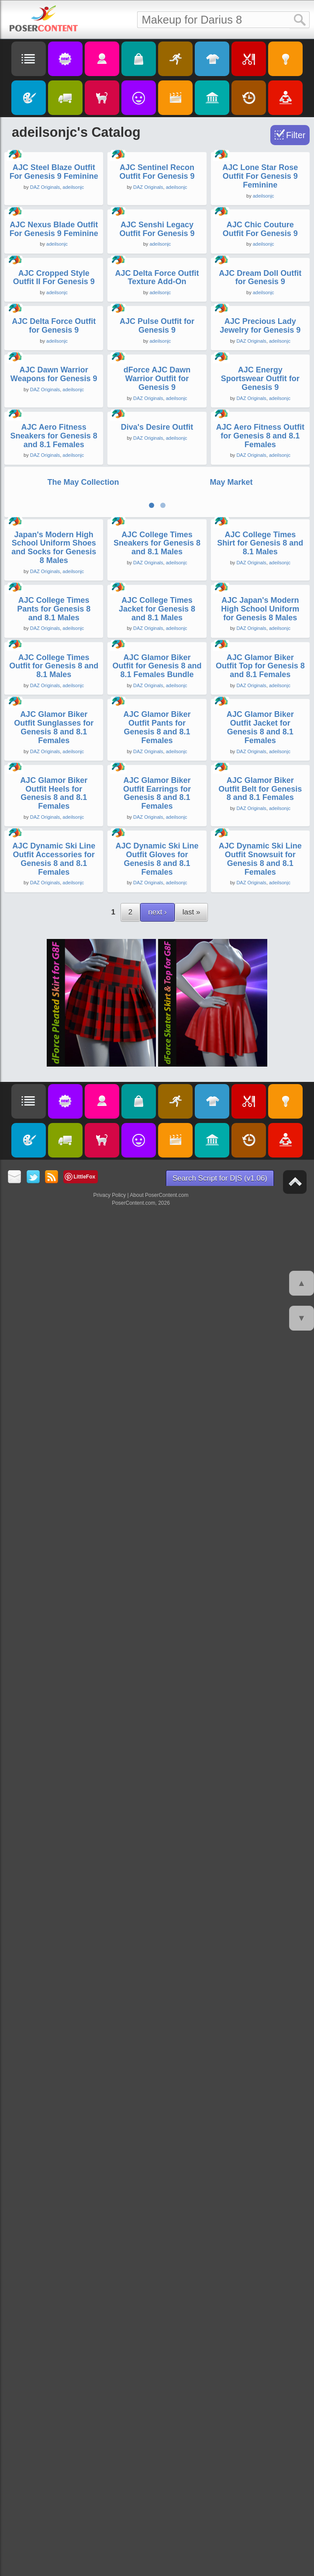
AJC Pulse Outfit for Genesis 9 (157, 781)
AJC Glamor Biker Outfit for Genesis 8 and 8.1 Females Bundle (156, 1714)
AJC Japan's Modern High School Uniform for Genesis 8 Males (260, 1543)
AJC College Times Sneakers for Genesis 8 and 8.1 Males (157, 1364)
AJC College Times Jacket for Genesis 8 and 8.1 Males (157, 1543)
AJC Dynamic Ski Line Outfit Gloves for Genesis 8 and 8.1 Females (156, 2249)
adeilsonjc (73, 300)
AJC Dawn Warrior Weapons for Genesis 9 (53, 944)
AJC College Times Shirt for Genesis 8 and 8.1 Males (260, 1364)
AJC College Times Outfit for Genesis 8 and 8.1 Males (53, 1714)
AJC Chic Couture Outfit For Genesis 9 (260, 457)
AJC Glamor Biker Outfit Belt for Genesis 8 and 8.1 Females (260, 2065)
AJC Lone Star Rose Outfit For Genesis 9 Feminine (260, 290)
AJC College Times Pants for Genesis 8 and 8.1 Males (53, 1543)
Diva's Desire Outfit (157, 1110)
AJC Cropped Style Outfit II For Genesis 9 (54, 619)
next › (157, 2302)
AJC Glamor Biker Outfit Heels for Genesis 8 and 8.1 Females (53, 2069)
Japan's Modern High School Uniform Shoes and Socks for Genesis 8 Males (53, 1368)
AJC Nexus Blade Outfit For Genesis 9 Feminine (54, 457)
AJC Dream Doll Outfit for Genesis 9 (260, 619)
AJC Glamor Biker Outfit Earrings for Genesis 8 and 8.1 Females (157, 2069)
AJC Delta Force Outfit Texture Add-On (157, 619)
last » (191, 2302)
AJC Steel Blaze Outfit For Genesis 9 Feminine (54, 286)
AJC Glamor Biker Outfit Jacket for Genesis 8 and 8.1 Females (260, 1890)
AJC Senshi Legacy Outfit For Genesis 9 (156, 457)
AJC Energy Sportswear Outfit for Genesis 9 (260, 948)
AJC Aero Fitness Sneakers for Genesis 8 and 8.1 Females (53, 1119)
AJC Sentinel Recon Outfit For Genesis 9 (156, 286)
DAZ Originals (45, 300)
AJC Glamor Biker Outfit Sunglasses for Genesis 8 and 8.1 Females (53, 1890)
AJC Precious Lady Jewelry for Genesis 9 (260, 781)
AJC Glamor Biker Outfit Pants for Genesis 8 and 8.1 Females (156, 1890)
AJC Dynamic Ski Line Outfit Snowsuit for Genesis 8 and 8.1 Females (260, 2249)
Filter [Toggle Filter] (295, 135)
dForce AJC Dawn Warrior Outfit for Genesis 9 (157, 948)
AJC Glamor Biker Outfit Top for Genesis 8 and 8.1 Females (260, 1714)
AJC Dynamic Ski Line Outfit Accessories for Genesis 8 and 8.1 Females (53, 2249)
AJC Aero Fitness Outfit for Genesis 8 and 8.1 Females (260, 1119)
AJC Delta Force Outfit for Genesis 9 (54, 781)
